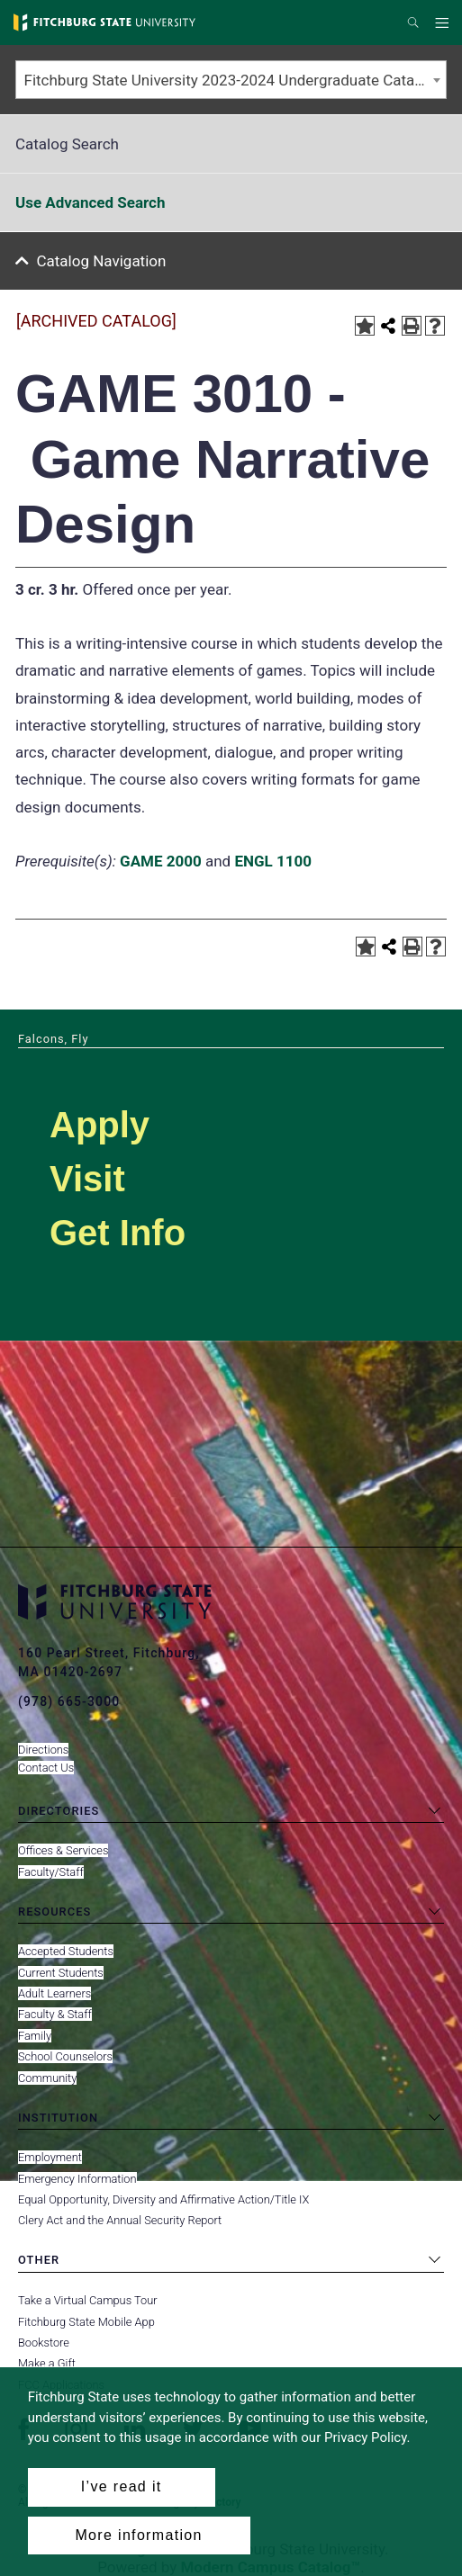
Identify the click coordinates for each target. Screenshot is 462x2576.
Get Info (118, 1232)
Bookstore (43, 2342)
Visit (87, 1178)
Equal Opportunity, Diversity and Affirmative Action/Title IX (163, 2199)
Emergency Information (77, 2179)
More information (138, 2535)
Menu (444, 23)
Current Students (61, 1972)
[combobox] (231, 79)
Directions (43, 1749)
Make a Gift (47, 2363)
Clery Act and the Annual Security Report (120, 2220)
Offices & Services (63, 1850)
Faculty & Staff (55, 2014)
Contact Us (46, 1767)
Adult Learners (54, 1993)
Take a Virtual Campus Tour (88, 2300)
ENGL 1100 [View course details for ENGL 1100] (273, 861)
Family (34, 2035)
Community (47, 2078)
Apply (99, 1124)
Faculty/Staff (51, 1872)
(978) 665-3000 (69, 1701)
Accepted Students (65, 1951)
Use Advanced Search (90, 202)
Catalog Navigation (102, 261)
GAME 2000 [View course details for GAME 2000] (161, 861)
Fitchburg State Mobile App (86, 2322)
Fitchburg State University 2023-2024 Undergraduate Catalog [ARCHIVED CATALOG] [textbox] (235, 80)
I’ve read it (121, 2486)
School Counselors (65, 2056)
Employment (50, 2157)
